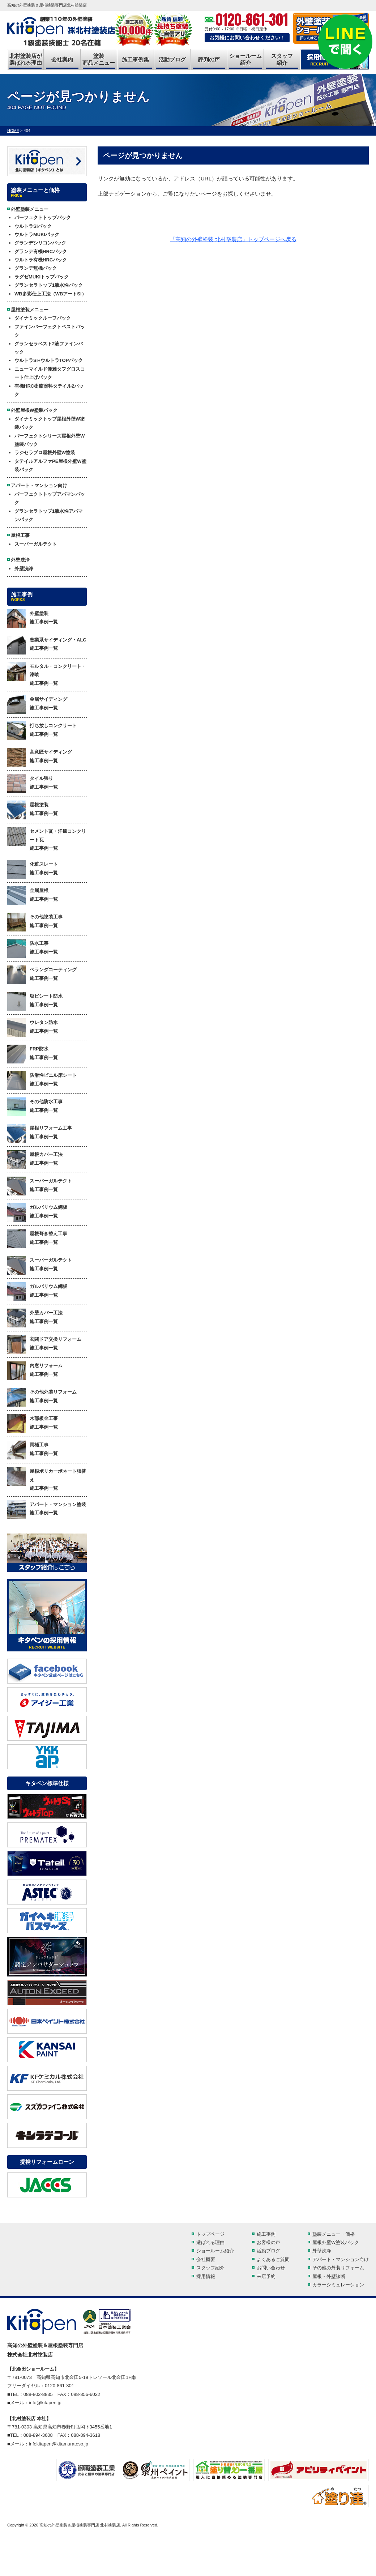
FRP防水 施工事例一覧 (32, 1054)
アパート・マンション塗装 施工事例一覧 (46, 1509)
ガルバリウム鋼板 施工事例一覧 (37, 1212)
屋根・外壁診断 (328, 2276)
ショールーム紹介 (245, 59)
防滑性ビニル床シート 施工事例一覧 (42, 1080)
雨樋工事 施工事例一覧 (32, 1450)
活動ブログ (172, 59)
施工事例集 (135, 59)
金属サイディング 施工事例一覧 (37, 704)
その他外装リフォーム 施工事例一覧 (42, 1397)
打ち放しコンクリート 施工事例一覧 (42, 730)
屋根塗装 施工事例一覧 (32, 810)
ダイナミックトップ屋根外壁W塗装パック (49, 423)
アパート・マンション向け (340, 2259)
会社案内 (62, 59)
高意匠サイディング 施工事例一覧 (39, 757)
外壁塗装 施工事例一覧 (32, 618)
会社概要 (205, 2259)
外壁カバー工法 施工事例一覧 (35, 1318)
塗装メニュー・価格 (333, 2234)
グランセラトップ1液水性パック (48, 285)
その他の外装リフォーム (338, 2267)
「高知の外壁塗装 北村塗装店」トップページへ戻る (233, 239)
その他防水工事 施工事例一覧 (35, 1106)
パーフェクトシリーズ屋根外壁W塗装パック (49, 440)
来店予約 (266, 2276)
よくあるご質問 (273, 2259)
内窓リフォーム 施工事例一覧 (35, 1370)
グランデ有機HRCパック (40, 251)
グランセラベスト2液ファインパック (48, 348)
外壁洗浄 (23, 568)
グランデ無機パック (35, 268)
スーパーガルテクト (35, 544)
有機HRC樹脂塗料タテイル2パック (49, 390)
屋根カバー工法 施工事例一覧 (35, 1159)
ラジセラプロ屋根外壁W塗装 (44, 452)
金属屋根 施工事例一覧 (32, 895)
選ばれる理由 (210, 2242)
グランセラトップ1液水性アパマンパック (48, 515)
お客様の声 (268, 2242)
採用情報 (205, 2276)
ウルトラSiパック (33, 226)
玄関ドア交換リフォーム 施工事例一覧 (44, 1344)
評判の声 (209, 59)
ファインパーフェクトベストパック (49, 331)
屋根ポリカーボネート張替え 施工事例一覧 (46, 1479)
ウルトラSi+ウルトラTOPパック (48, 360)
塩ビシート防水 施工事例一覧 (35, 1001)
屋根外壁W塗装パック (335, 2242)
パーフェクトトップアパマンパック (49, 498)
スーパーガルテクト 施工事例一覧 (39, 1186)
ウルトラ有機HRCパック (40, 260)
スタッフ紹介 (282, 59)
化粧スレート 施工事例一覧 (32, 869)
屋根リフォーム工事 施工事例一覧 (39, 1133)
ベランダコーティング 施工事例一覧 (42, 974)
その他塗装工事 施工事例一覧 (35, 922)
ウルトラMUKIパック (36, 234)
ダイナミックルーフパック (42, 318)
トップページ (210, 2234)
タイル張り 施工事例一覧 (32, 783)
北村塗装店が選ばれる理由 (25, 59)
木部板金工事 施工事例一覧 (32, 1423)
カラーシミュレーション (338, 2284)
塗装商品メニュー (98, 59)
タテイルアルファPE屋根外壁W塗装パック (50, 465)
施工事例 (266, 2234)
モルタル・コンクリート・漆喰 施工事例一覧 (46, 674)
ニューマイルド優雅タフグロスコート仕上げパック (49, 373)
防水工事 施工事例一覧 (32, 948)
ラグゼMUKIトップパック (41, 277)
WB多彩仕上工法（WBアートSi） (50, 294)
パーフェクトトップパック (42, 217)
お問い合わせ (271, 2267)
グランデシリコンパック (40, 243)
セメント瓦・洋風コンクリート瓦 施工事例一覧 (46, 839)
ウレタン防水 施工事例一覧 (32, 1027)
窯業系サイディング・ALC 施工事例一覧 (46, 645)
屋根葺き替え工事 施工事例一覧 (37, 1238)
